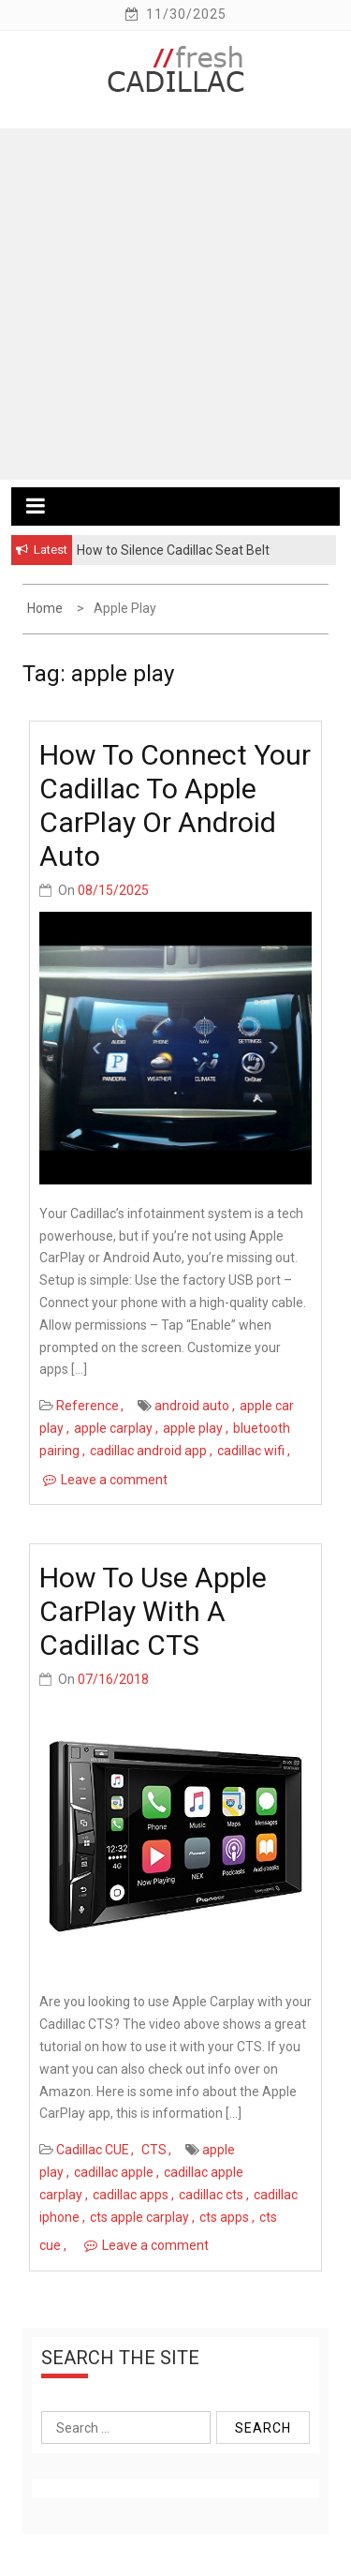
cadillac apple (114, 2172)
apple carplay (113, 1428)
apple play (193, 1428)
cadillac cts (211, 2194)
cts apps (224, 2217)
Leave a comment (114, 1479)
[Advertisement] (175, 304)
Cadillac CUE (92, 2149)
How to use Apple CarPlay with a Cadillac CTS (153, 1611)
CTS (154, 2149)
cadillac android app (148, 1450)
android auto (191, 1405)
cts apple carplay (139, 2217)
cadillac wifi (251, 1450)
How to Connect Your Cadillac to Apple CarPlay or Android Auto (175, 805)
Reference (87, 1405)
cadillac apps (130, 2194)
